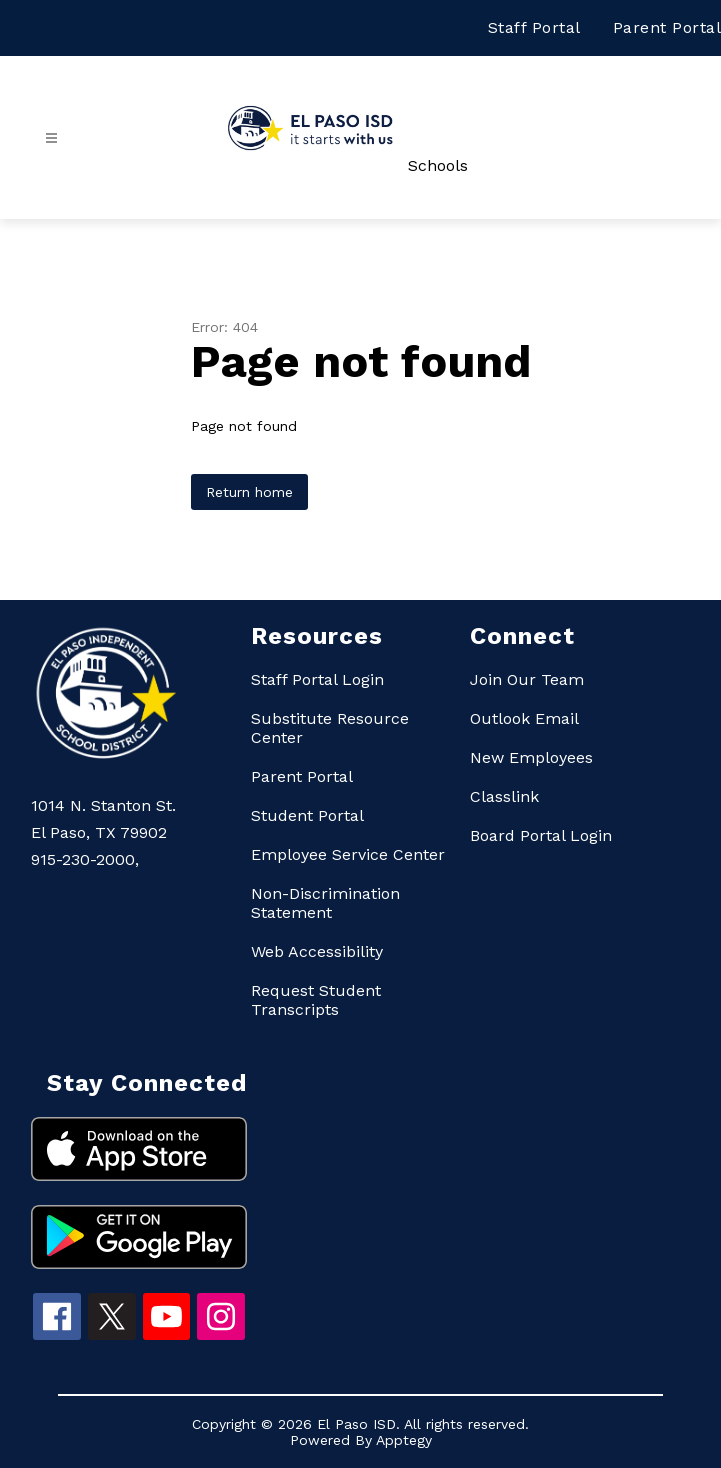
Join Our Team (527, 679)
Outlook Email (524, 718)
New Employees (531, 757)
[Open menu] (51, 138)
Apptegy (404, 1440)
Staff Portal (534, 27)
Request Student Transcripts (316, 1000)
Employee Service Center (348, 854)
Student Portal (307, 815)
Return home (249, 492)
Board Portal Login (541, 835)
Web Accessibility (317, 951)
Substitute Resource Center (330, 728)
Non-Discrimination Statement (325, 903)
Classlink (504, 796)
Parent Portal (667, 27)
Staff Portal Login (317, 679)
